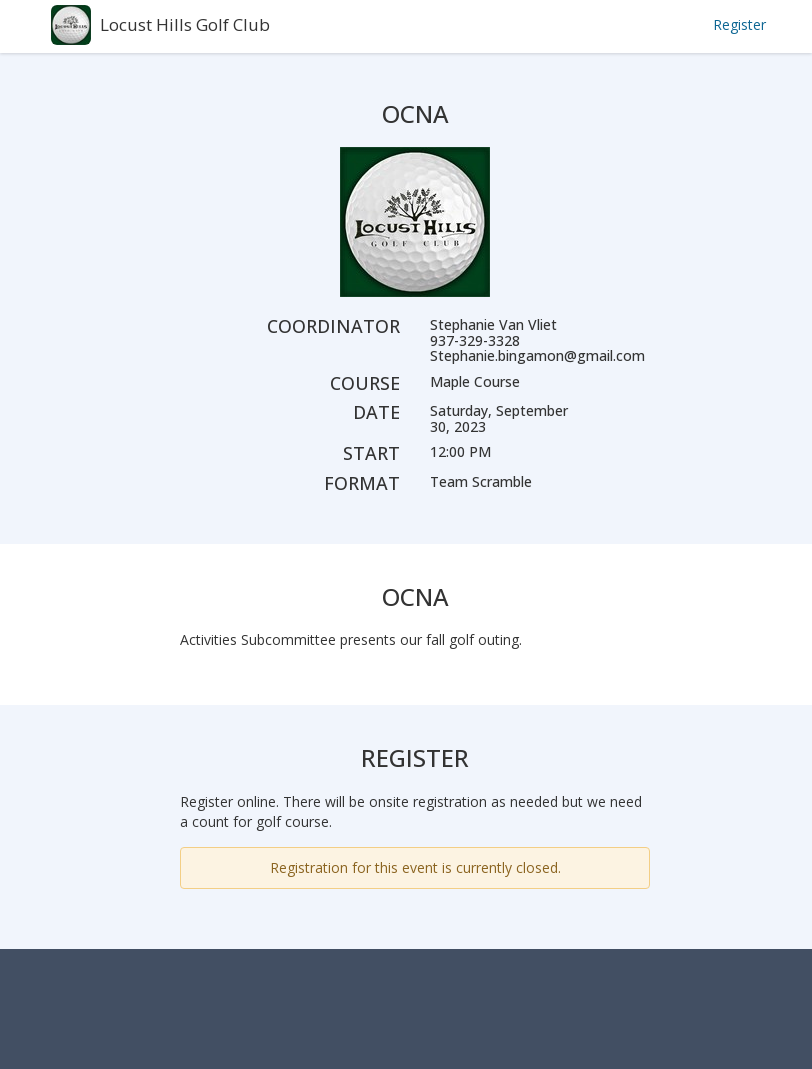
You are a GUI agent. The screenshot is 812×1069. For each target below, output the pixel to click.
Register (739, 24)
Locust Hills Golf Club (185, 24)
